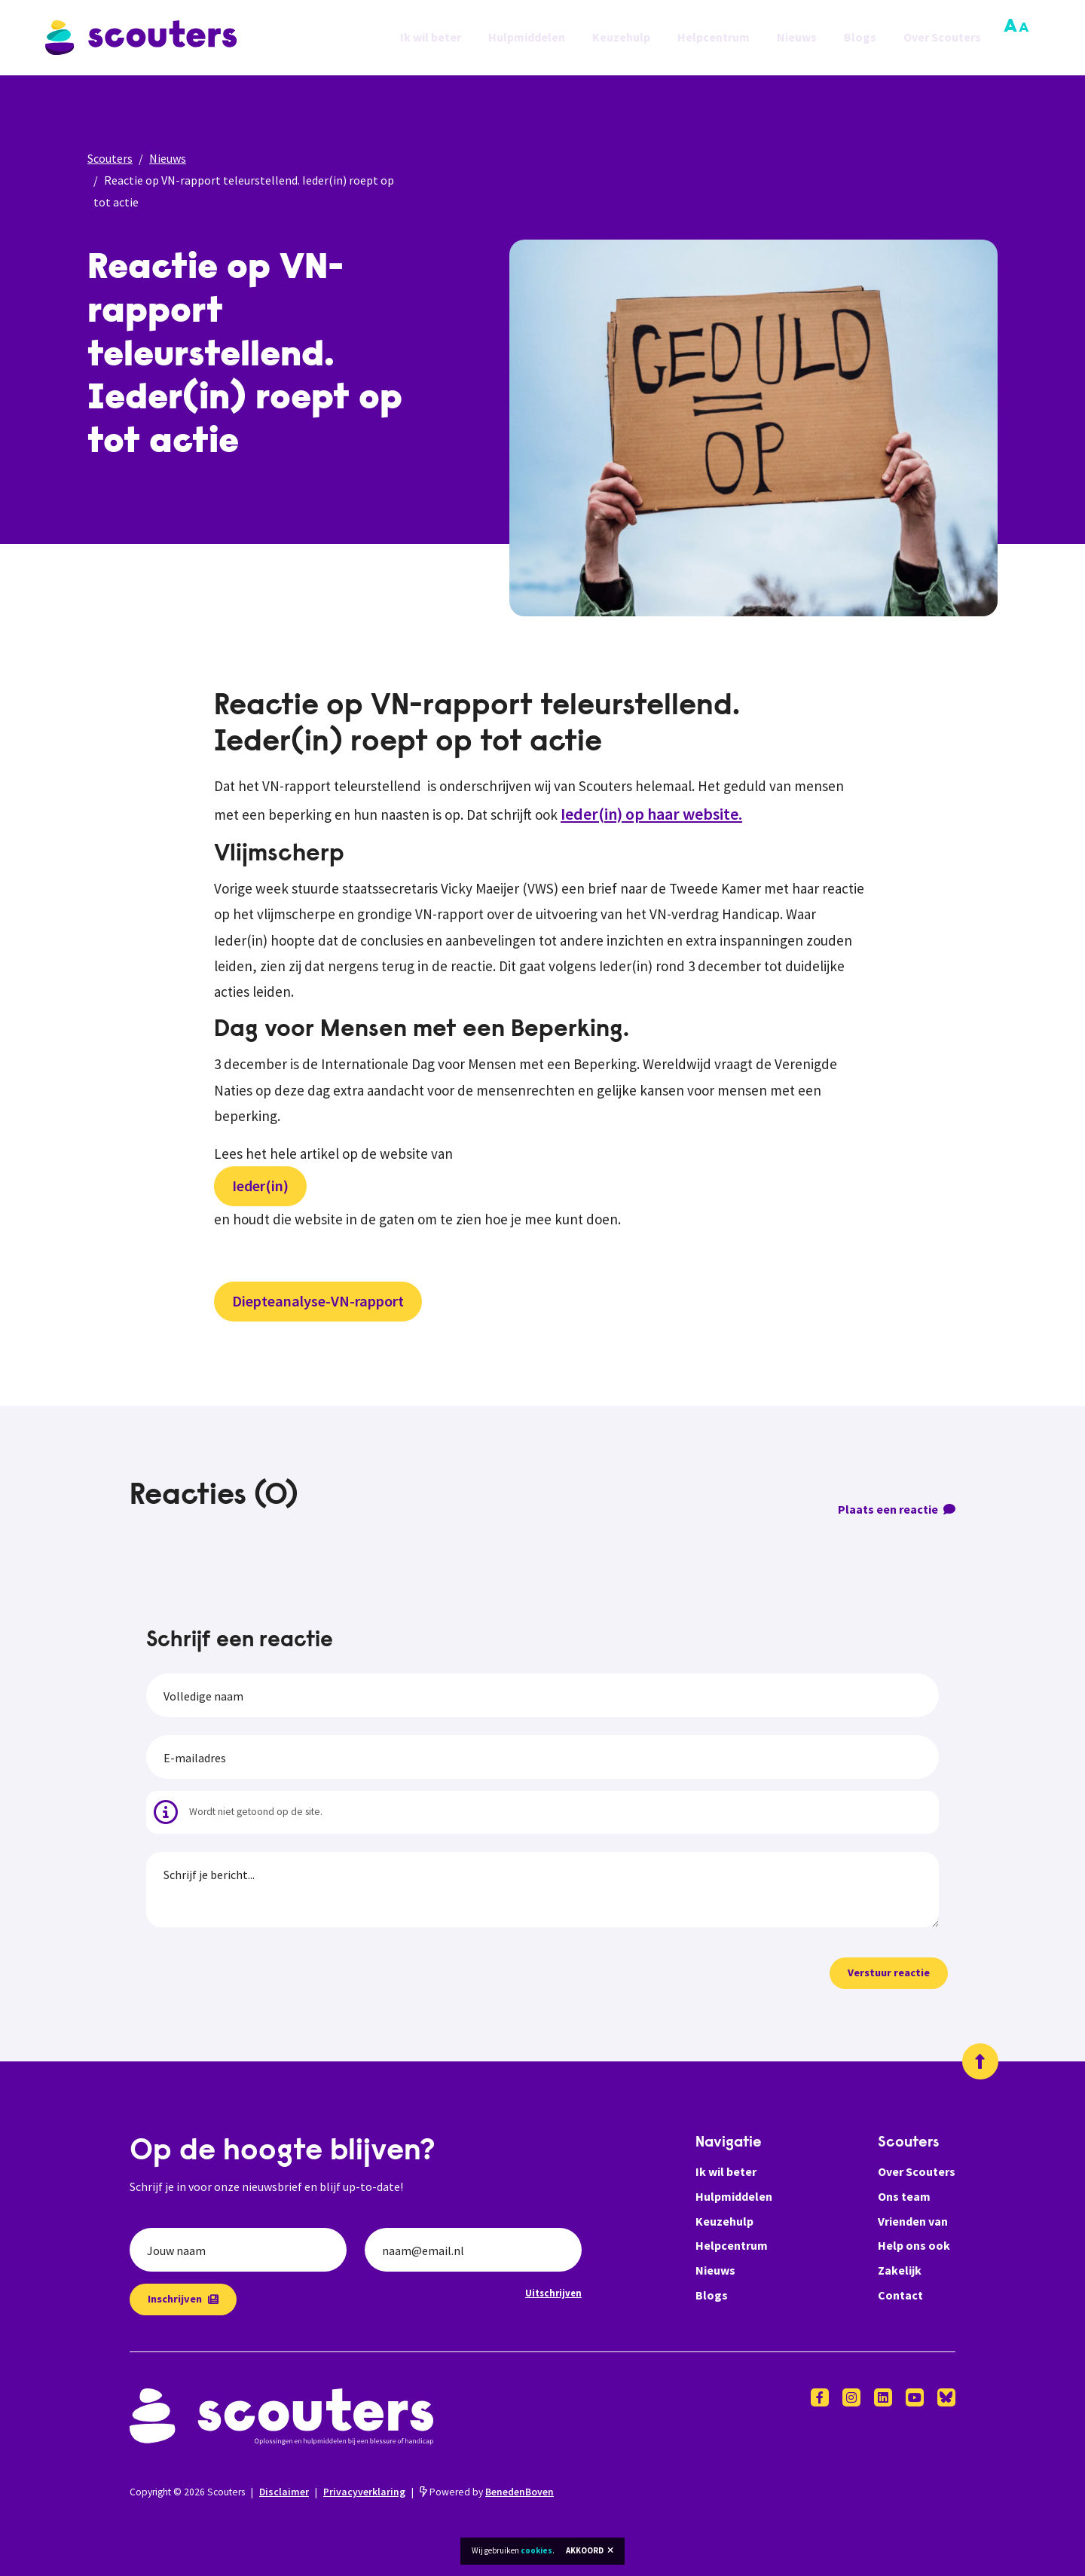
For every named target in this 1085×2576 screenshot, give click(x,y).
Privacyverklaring (364, 2492)
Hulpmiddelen (526, 37)
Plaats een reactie (896, 1509)
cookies (536, 2550)
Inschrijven (183, 2299)
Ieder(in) (260, 1186)
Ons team (904, 2196)
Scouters (110, 158)
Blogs (860, 37)
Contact (900, 2295)
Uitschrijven (553, 2293)
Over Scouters (942, 37)
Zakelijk (899, 2270)
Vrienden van (913, 2221)
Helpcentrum (713, 37)
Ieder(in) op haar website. (651, 813)
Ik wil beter (430, 37)
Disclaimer (284, 2492)
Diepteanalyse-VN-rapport (318, 1301)
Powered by (487, 2492)
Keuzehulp (621, 37)
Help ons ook (914, 2245)
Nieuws (797, 37)
